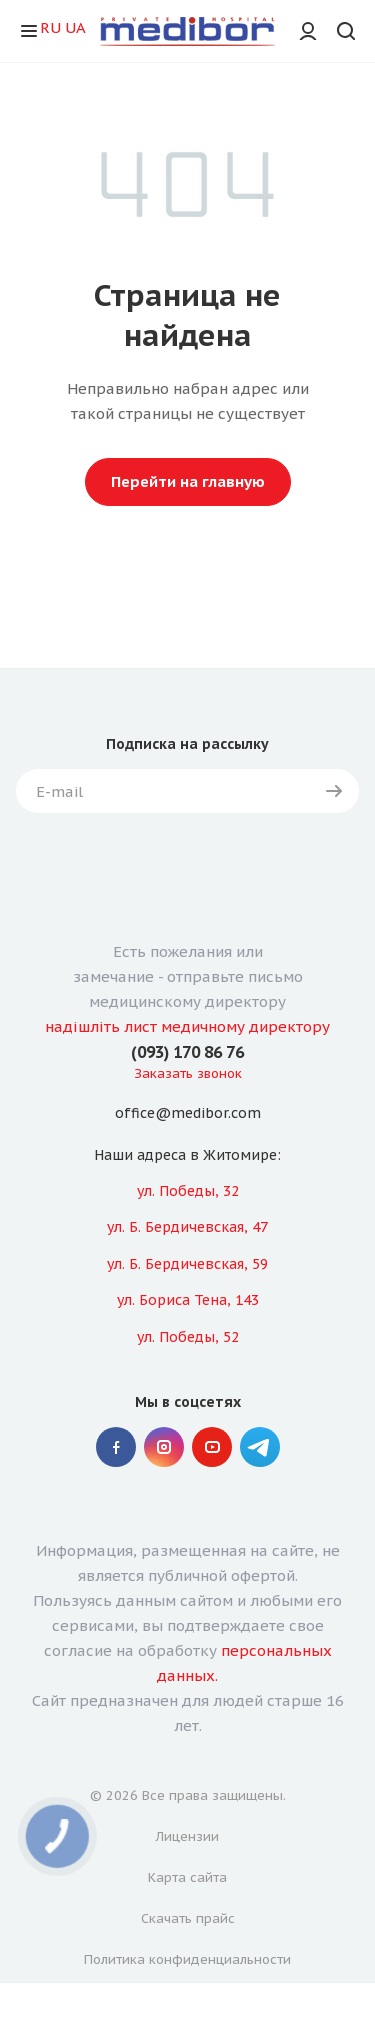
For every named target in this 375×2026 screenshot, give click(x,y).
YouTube (212, 1447)
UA (75, 27)
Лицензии (187, 1836)
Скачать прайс (188, 1918)
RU (50, 27)
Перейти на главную (188, 481)
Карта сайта (187, 1877)
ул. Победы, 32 (188, 1191)
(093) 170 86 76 (187, 1052)
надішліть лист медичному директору (187, 1026)
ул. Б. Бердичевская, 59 (187, 1264)
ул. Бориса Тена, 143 (188, 1300)
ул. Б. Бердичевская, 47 (187, 1227)
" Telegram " (260, 1447)
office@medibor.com (188, 1114)
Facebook (116, 1447)
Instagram (164, 1447)
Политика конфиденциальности (187, 1959)
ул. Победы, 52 (188, 1337)
